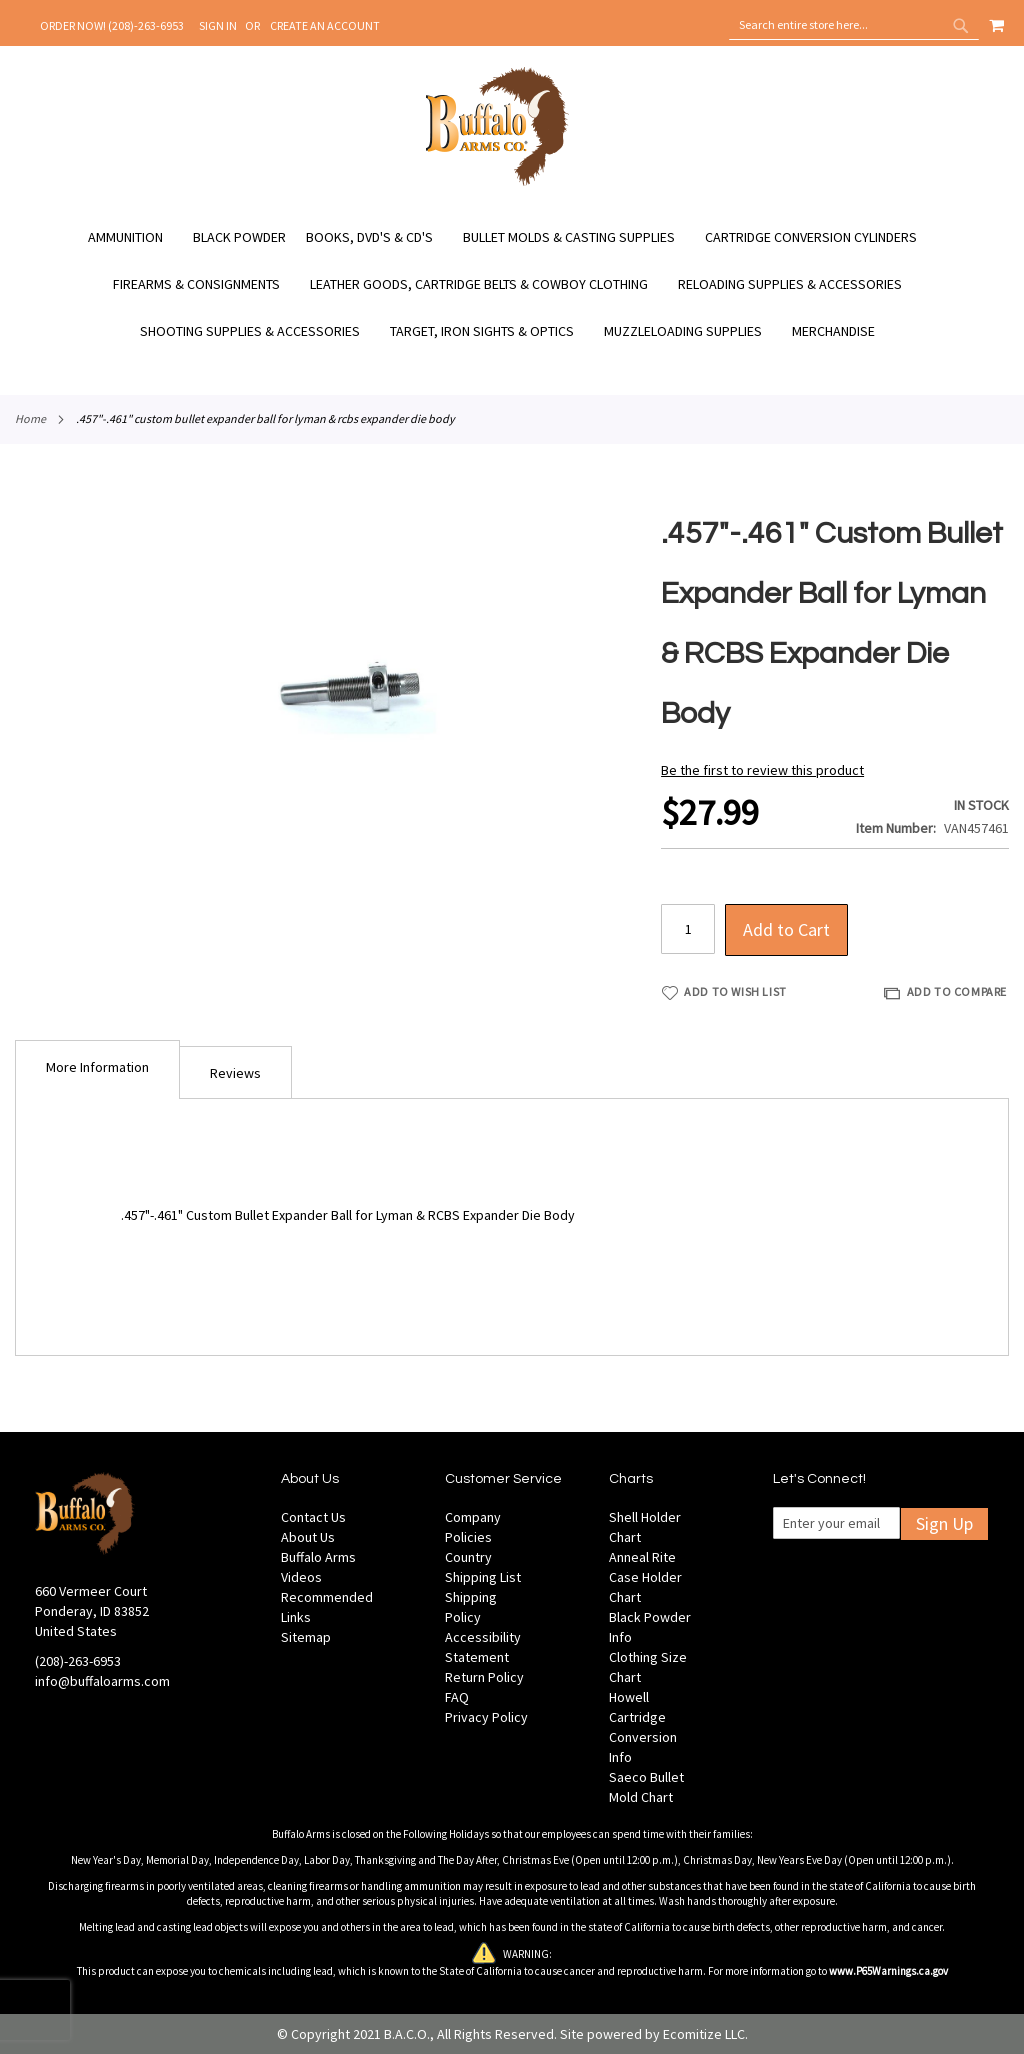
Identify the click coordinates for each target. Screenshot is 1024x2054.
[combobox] (854, 25)
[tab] (97, 1069)
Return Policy (484, 1677)
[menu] (512, 284)
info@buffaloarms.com (102, 1681)
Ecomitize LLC (704, 2034)
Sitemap (306, 1637)
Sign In (218, 25)
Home (30, 418)
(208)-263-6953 (78, 1661)
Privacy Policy (486, 1717)
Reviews (235, 1073)
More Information (97, 1067)
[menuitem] (135, 237)
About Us (308, 1537)
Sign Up (944, 1523)
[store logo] (497, 183)
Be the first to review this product (762, 770)
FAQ (457, 1697)
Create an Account (325, 25)
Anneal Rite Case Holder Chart (645, 1577)
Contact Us (313, 1517)
